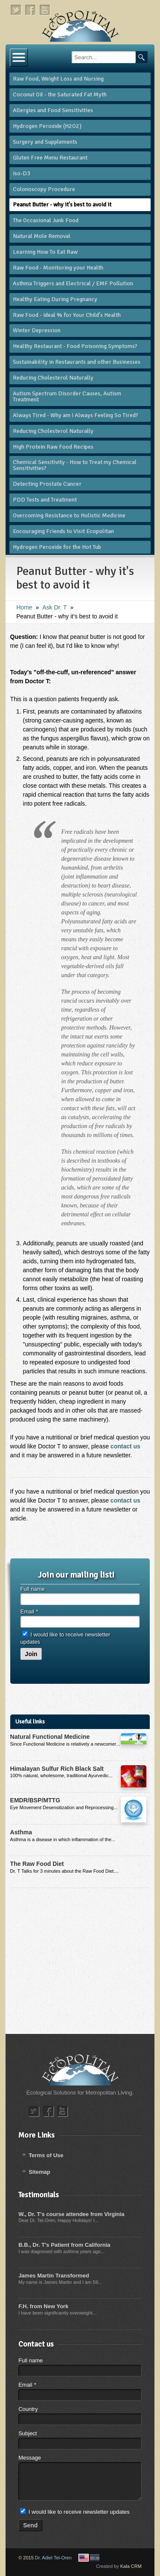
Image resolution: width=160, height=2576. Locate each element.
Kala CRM (131, 2566)
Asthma (21, 1832)
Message (29, 2457)
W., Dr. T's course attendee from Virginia (71, 2214)
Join (31, 1654)
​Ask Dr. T (54, 607)
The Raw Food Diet (37, 1863)
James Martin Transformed (53, 2275)
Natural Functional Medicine (50, 1736)
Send (30, 2525)
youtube (45, 10)
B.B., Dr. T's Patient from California (64, 2245)
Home (24, 607)
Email (29, 1611)
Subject (27, 2433)
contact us (125, 1446)
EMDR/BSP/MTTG (35, 1800)
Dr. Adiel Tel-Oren (53, 2557)
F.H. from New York (43, 2306)
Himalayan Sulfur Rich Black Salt (57, 1768)
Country (28, 2409)
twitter (16, 10)
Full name (32, 1589)
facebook (30, 10)
